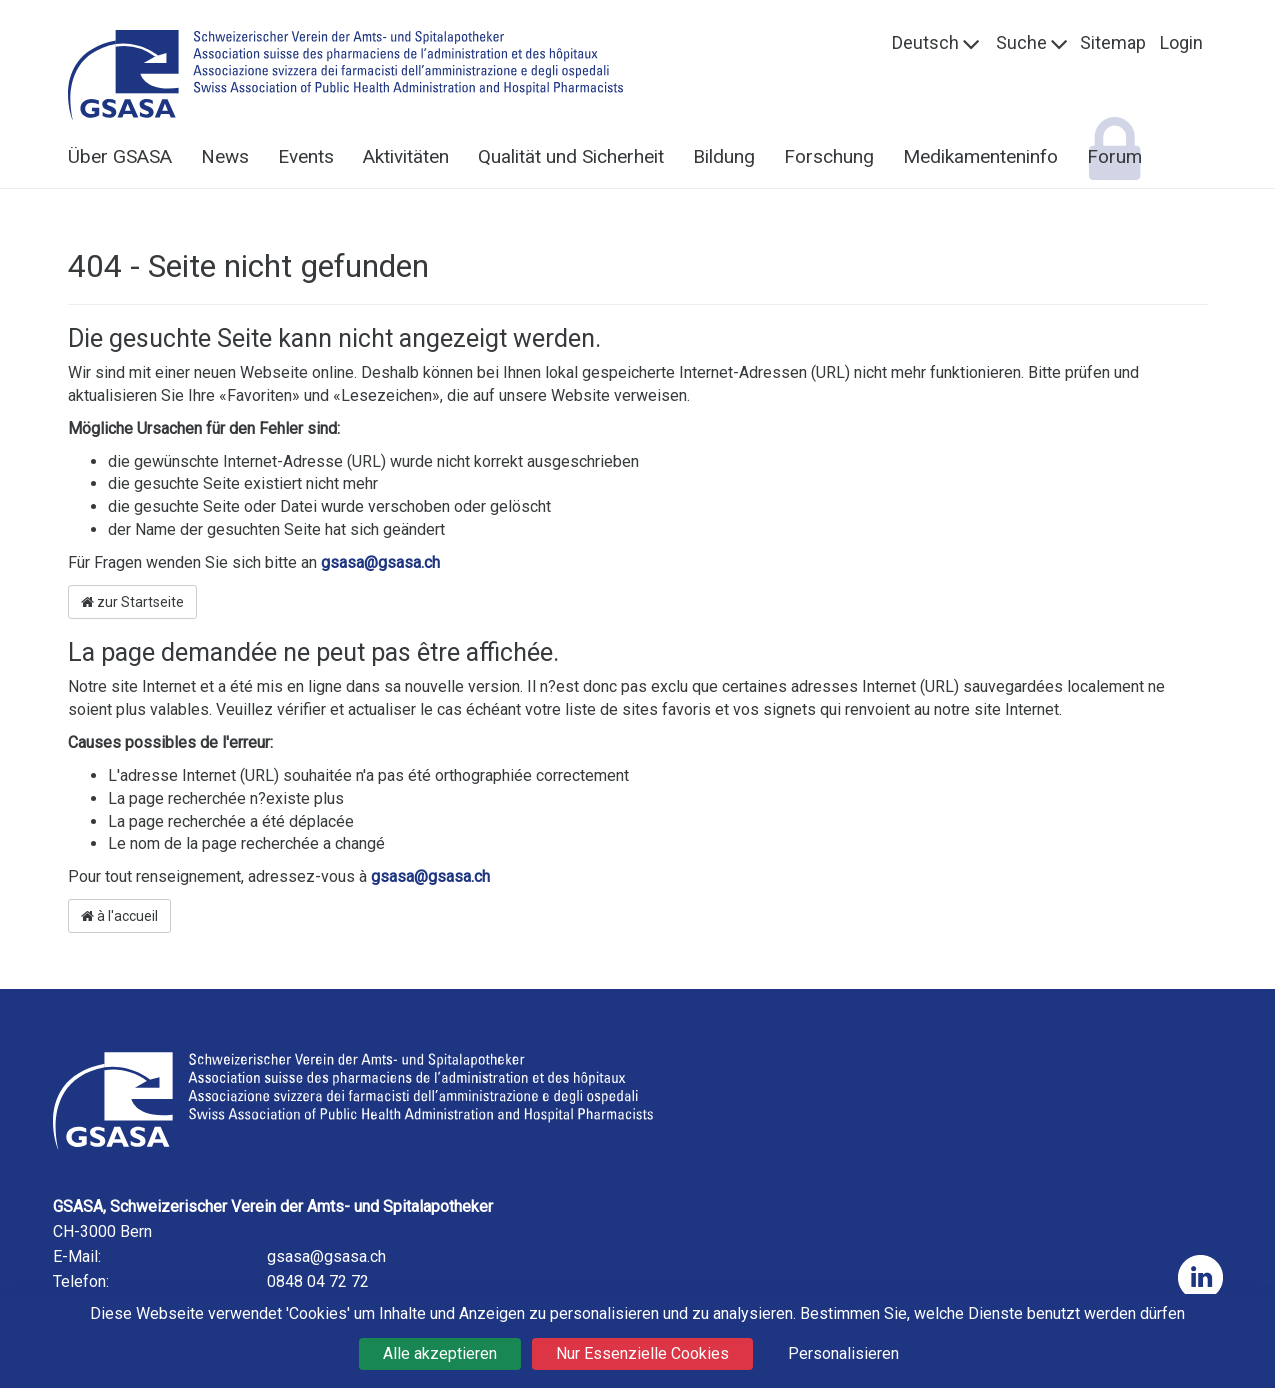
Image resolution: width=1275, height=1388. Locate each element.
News (225, 156)
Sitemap (1113, 42)
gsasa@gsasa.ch (380, 562)
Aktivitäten (406, 156)
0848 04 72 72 (318, 1281)
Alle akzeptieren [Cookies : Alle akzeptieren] (440, 1353)
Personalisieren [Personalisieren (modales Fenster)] (843, 1353)
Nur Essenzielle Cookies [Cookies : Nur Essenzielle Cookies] (642, 1353)
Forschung (829, 156)
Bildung (724, 156)
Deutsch (925, 42)
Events (306, 156)
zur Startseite (132, 602)
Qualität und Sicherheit (571, 156)
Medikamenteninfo (980, 156)
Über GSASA (120, 156)
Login (1181, 42)
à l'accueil (119, 916)
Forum (1114, 156)
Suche (1021, 42)
